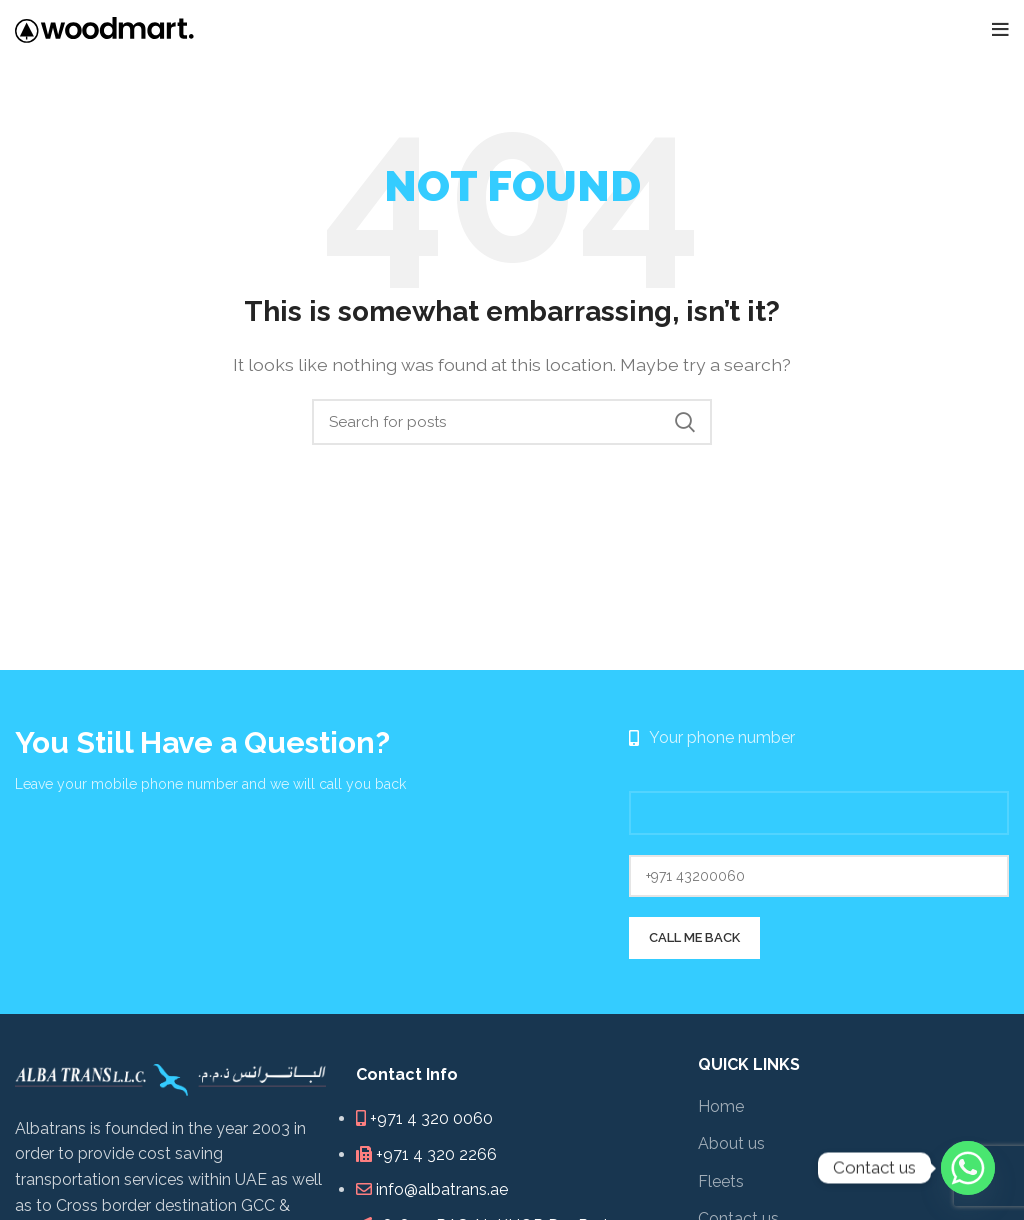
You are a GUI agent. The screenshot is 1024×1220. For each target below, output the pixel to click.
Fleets (721, 1181)
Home (721, 1106)
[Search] (512, 422)
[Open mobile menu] (1000, 30)
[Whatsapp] (968, 1168)
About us (731, 1143)
